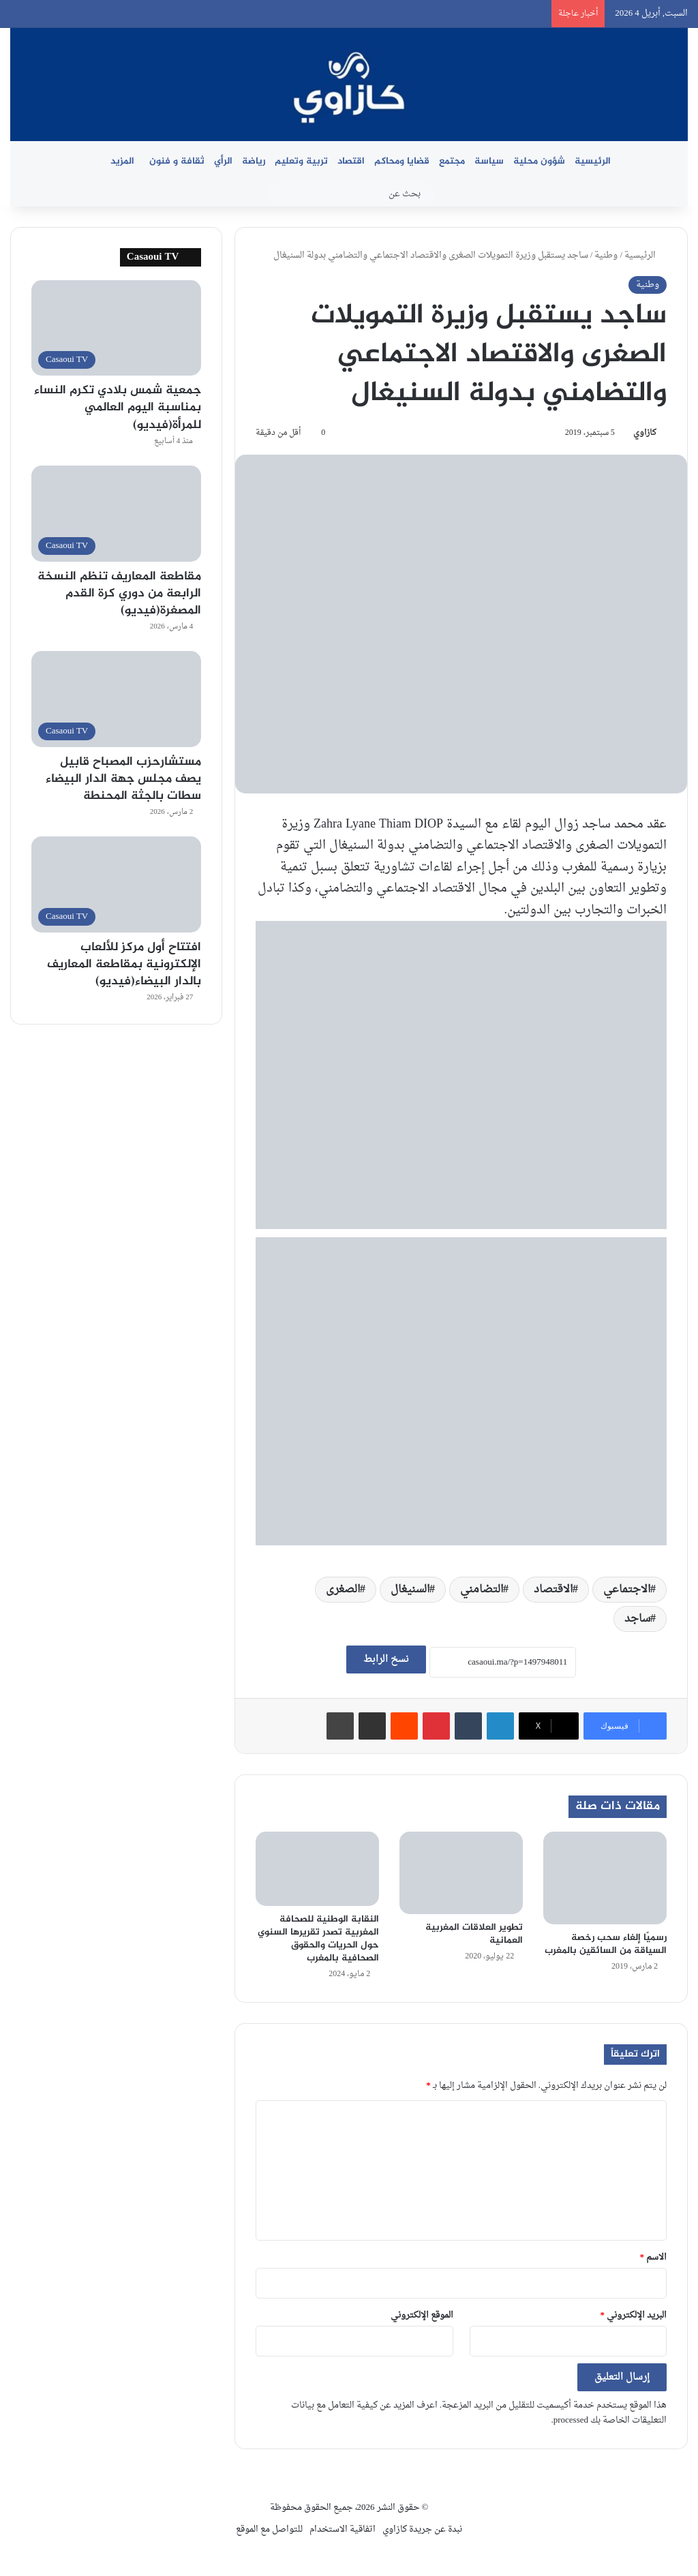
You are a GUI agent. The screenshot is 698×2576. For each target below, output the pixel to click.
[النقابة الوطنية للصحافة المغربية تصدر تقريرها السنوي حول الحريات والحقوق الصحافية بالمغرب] (317, 1869)
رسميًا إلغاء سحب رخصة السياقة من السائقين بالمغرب (606, 1944)
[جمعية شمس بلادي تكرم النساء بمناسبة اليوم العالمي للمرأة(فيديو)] (116, 328)
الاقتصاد (553, 1589)
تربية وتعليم (301, 161)
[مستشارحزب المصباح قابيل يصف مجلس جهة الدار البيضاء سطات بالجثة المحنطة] (116, 699)
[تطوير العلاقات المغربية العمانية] (461, 1873)
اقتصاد (351, 161)
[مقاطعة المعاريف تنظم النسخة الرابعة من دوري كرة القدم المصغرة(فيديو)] (116, 514)
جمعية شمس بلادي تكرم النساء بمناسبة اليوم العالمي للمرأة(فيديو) (117, 407)
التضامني (481, 1589)
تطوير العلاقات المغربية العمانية (474, 1934)
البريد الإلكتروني (634, 2315)
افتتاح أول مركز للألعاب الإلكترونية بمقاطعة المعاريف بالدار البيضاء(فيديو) (124, 964)
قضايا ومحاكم (401, 161)
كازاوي (644, 432)
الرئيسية (593, 161)
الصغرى (343, 1589)
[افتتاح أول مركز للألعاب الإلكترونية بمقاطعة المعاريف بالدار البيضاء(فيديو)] (116, 884)
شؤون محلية (539, 161)
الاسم (653, 2257)
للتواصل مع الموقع (269, 2529)
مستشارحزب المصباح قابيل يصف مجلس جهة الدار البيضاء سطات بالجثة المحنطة (123, 779)
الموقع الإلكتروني (422, 2315)
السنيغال (410, 1589)
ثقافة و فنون (176, 161)
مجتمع (452, 161)
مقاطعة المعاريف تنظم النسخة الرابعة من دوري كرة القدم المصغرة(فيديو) (119, 593)
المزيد (122, 161)
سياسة (489, 161)
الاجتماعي (626, 1589)
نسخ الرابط (386, 1659)
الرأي (223, 161)
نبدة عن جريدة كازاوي (422, 2529)
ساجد (637, 1619)
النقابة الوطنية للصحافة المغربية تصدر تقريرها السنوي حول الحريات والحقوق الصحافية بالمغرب (318, 1938)
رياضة (253, 161)
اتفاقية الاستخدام (342, 2529)
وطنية (606, 255)
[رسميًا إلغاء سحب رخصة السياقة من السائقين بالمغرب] (605, 1878)
